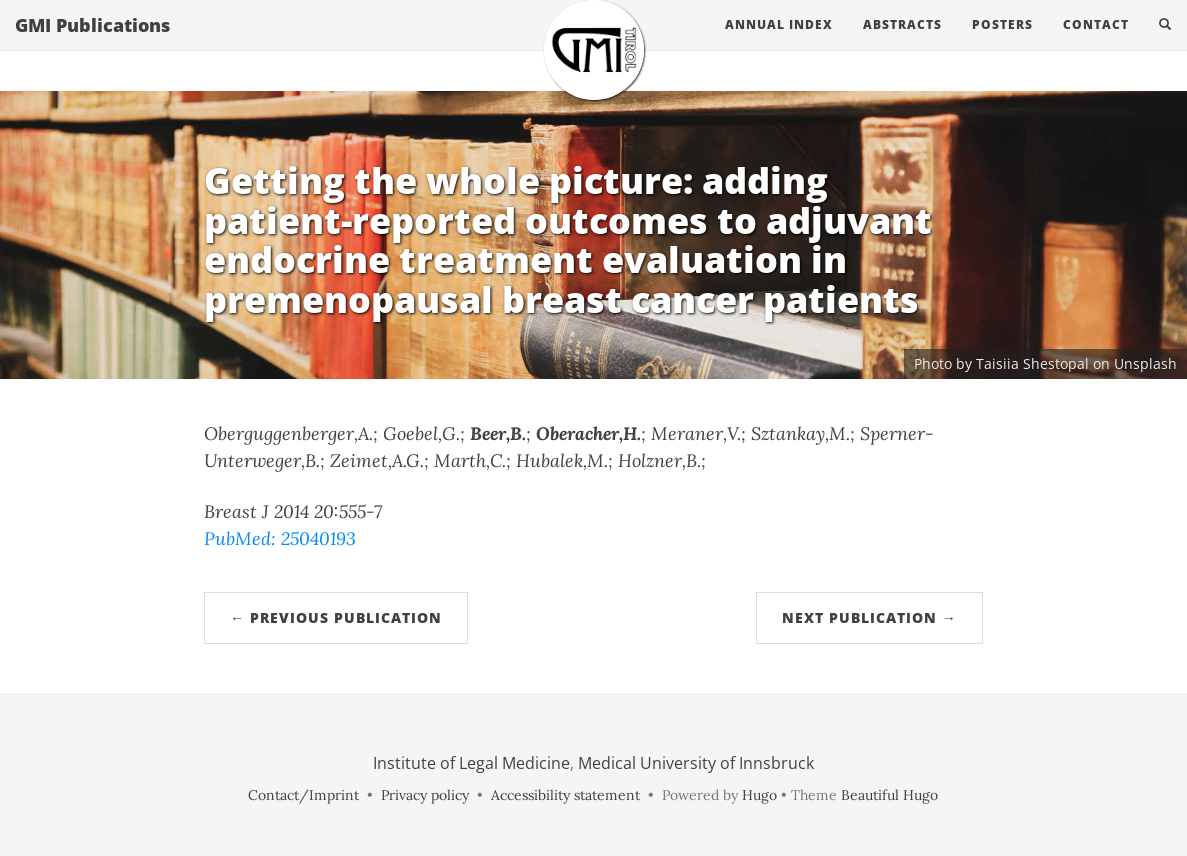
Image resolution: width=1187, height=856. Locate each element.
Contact (1096, 44)
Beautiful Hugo (889, 795)
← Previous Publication (336, 617)
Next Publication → (869, 617)
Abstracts (902, 44)
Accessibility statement (565, 795)
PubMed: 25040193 (280, 538)
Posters (1002, 44)
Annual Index (779, 44)
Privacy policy (425, 795)
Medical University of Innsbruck (696, 763)
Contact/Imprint (303, 795)
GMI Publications (92, 45)
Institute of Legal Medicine (471, 763)
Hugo (759, 795)
